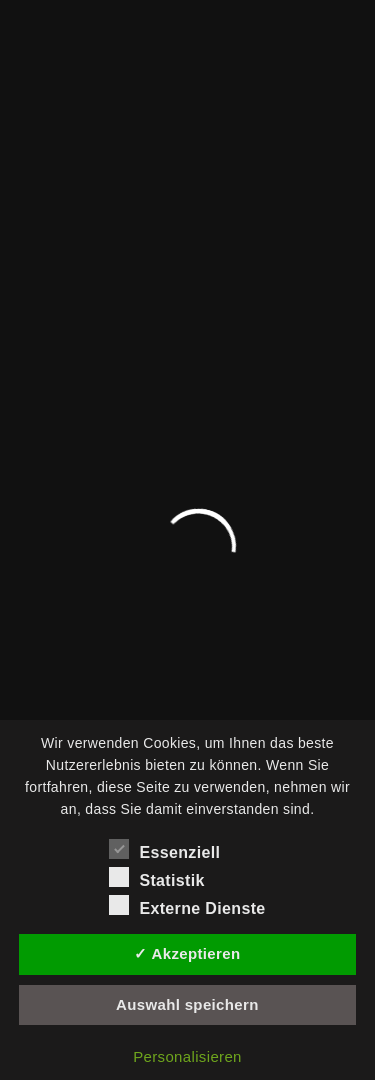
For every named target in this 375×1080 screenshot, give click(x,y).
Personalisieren (187, 1056)
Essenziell (164, 849)
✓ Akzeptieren (187, 953)
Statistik (156, 877)
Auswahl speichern (187, 1004)
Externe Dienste (187, 905)
